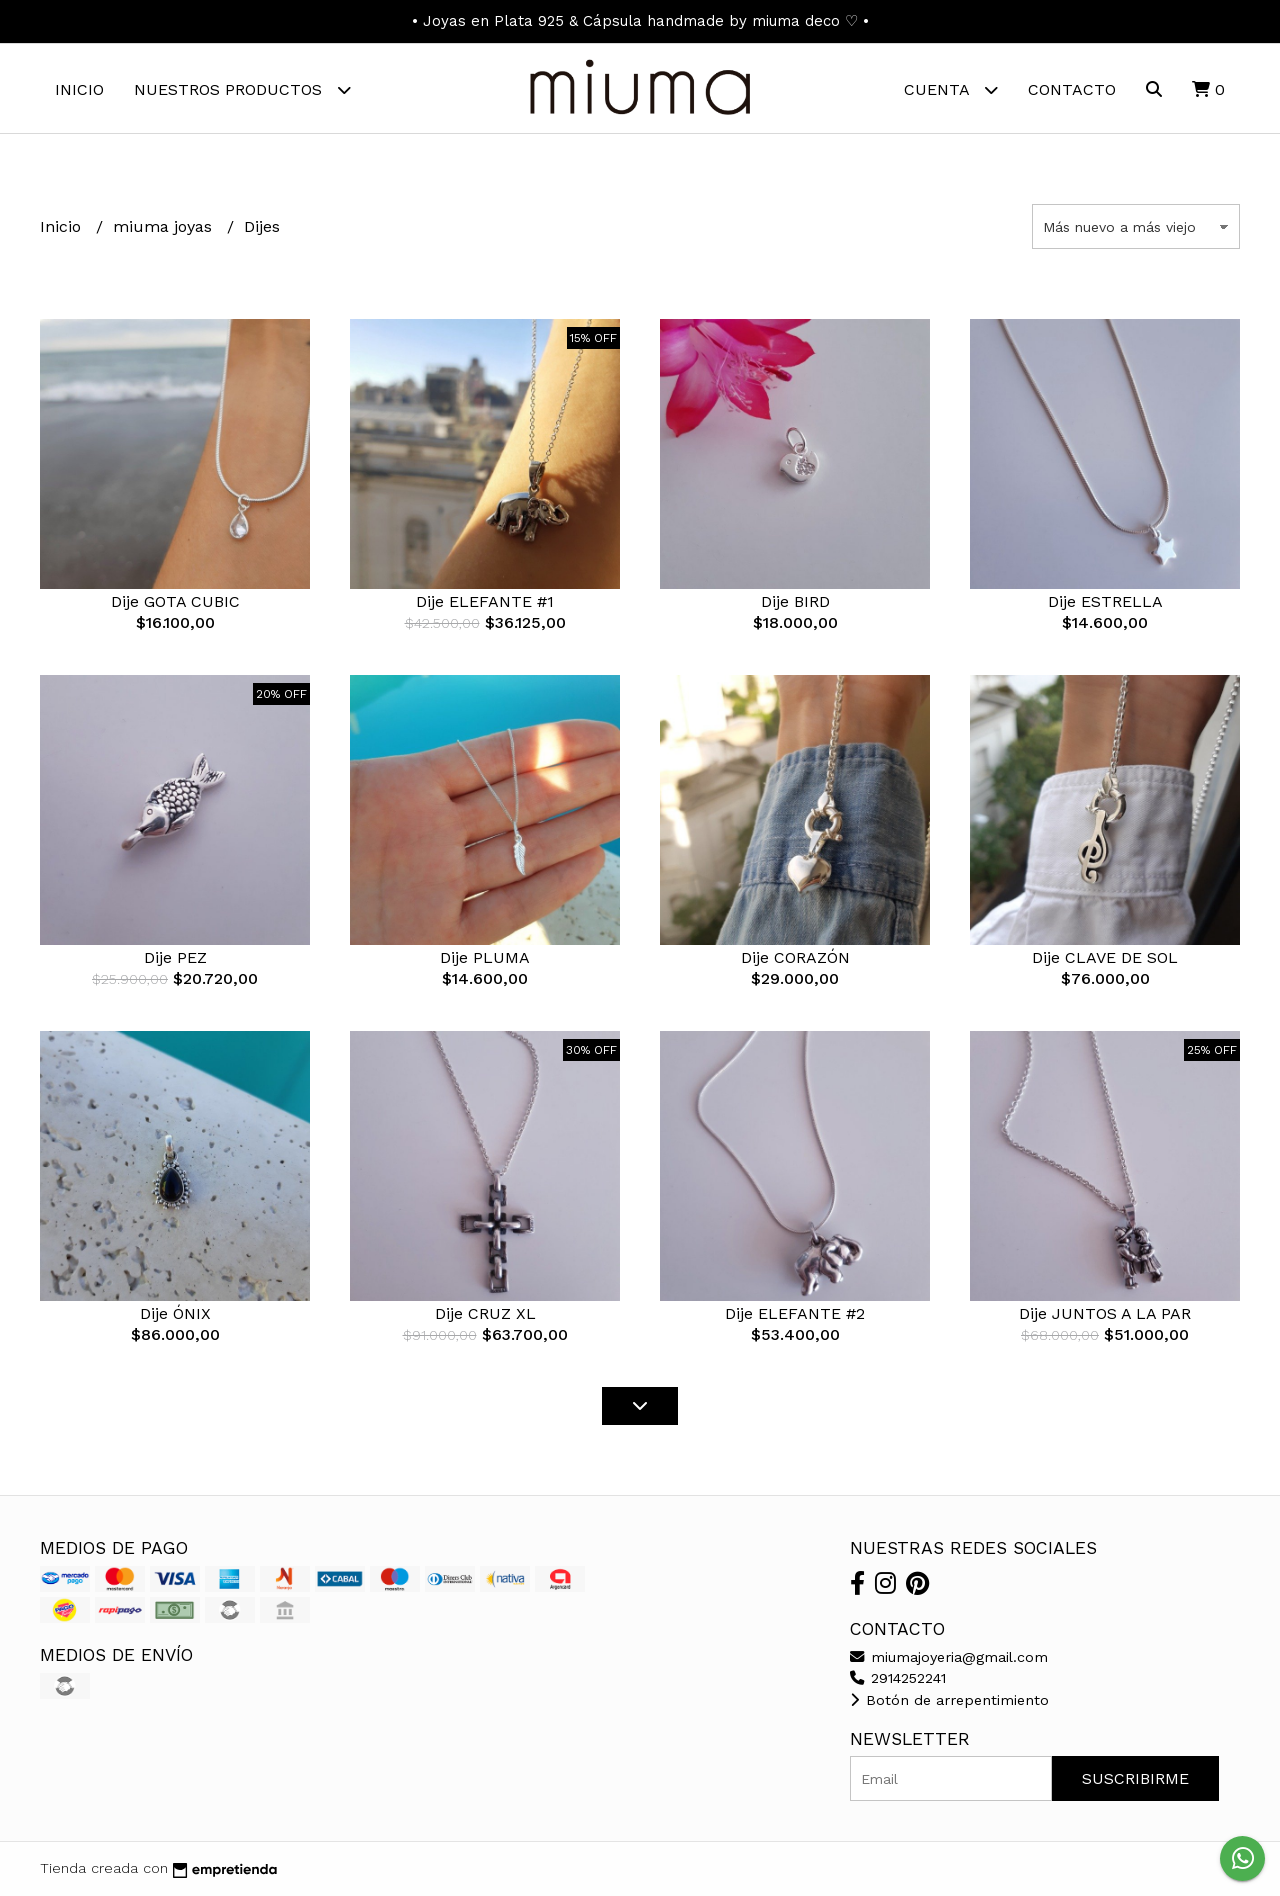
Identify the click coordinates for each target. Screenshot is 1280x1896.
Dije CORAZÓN (795, 958)
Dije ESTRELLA (1105, 602)
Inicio (79, 89)
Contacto (1072, 89)
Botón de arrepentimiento (949, 1700)
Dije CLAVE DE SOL (1105, 958)
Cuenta (951, 89)
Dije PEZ (175, 958)
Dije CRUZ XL (485, 1314)
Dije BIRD (795, 602)
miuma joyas (165, 226)
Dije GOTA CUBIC (175, 602)
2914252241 (898, 1678)
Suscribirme (1135, 1778)
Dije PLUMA (485, 958)
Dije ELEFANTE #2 (795, 1314)
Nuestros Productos (242, 89)
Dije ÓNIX (175, 1314)
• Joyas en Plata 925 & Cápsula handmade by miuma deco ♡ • (640, 21)
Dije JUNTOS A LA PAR (1105, 1314)
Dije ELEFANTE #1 (485, 602)
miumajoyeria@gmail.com (949, 1657)
